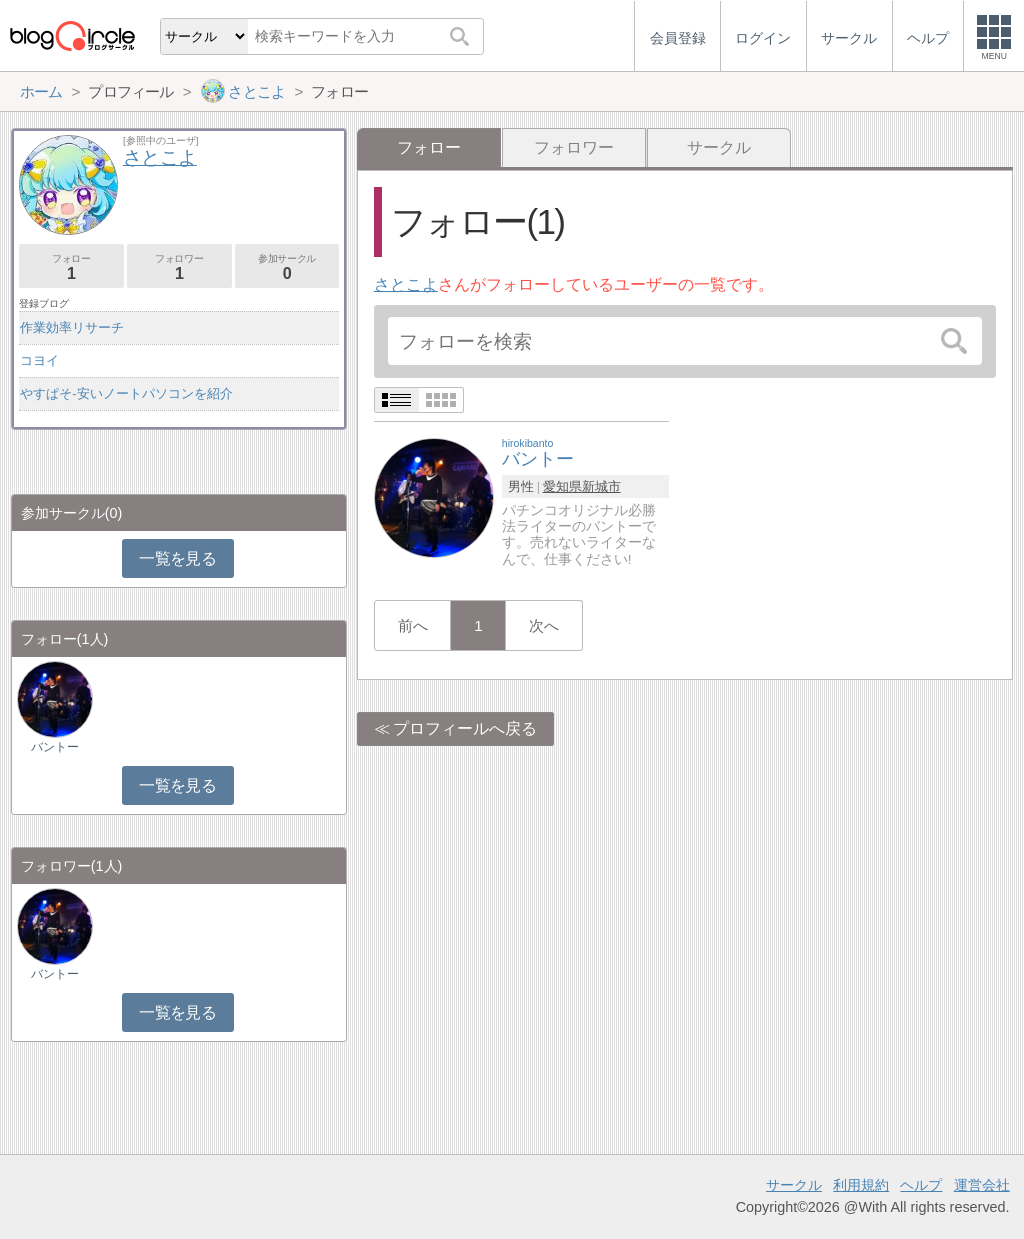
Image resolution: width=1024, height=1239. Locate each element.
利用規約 (861, 1185)
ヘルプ (921, 1185)
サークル (719, 147)
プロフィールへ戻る (465, 728)
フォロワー (574, 147)
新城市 (601, 486)
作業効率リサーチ (72, 327)
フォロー (71, 267)
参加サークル (287, 267)
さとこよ (406, 284)
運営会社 (982, 1185)
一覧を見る (177, 558)
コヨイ (39, 360)
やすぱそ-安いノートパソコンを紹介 (126, 393)
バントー (55, 747)
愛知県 (562, 486)
